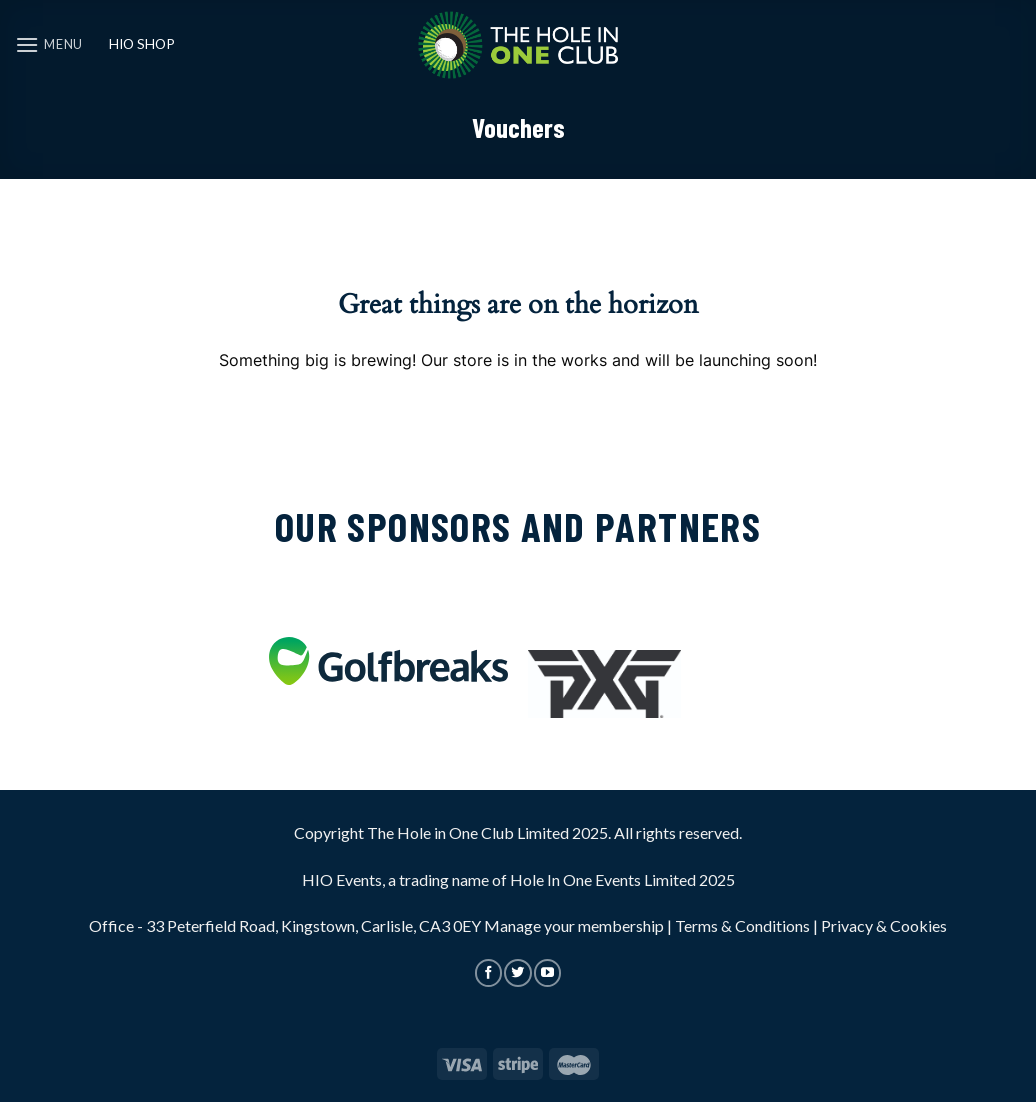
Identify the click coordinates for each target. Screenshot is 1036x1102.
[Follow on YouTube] (547, 973)
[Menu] (49, 44)
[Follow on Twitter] (517, 973)
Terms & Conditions (742, 925)
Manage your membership (574, 925)
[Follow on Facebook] (488, 973)
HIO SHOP (142, 44)
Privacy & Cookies (884, 925)
